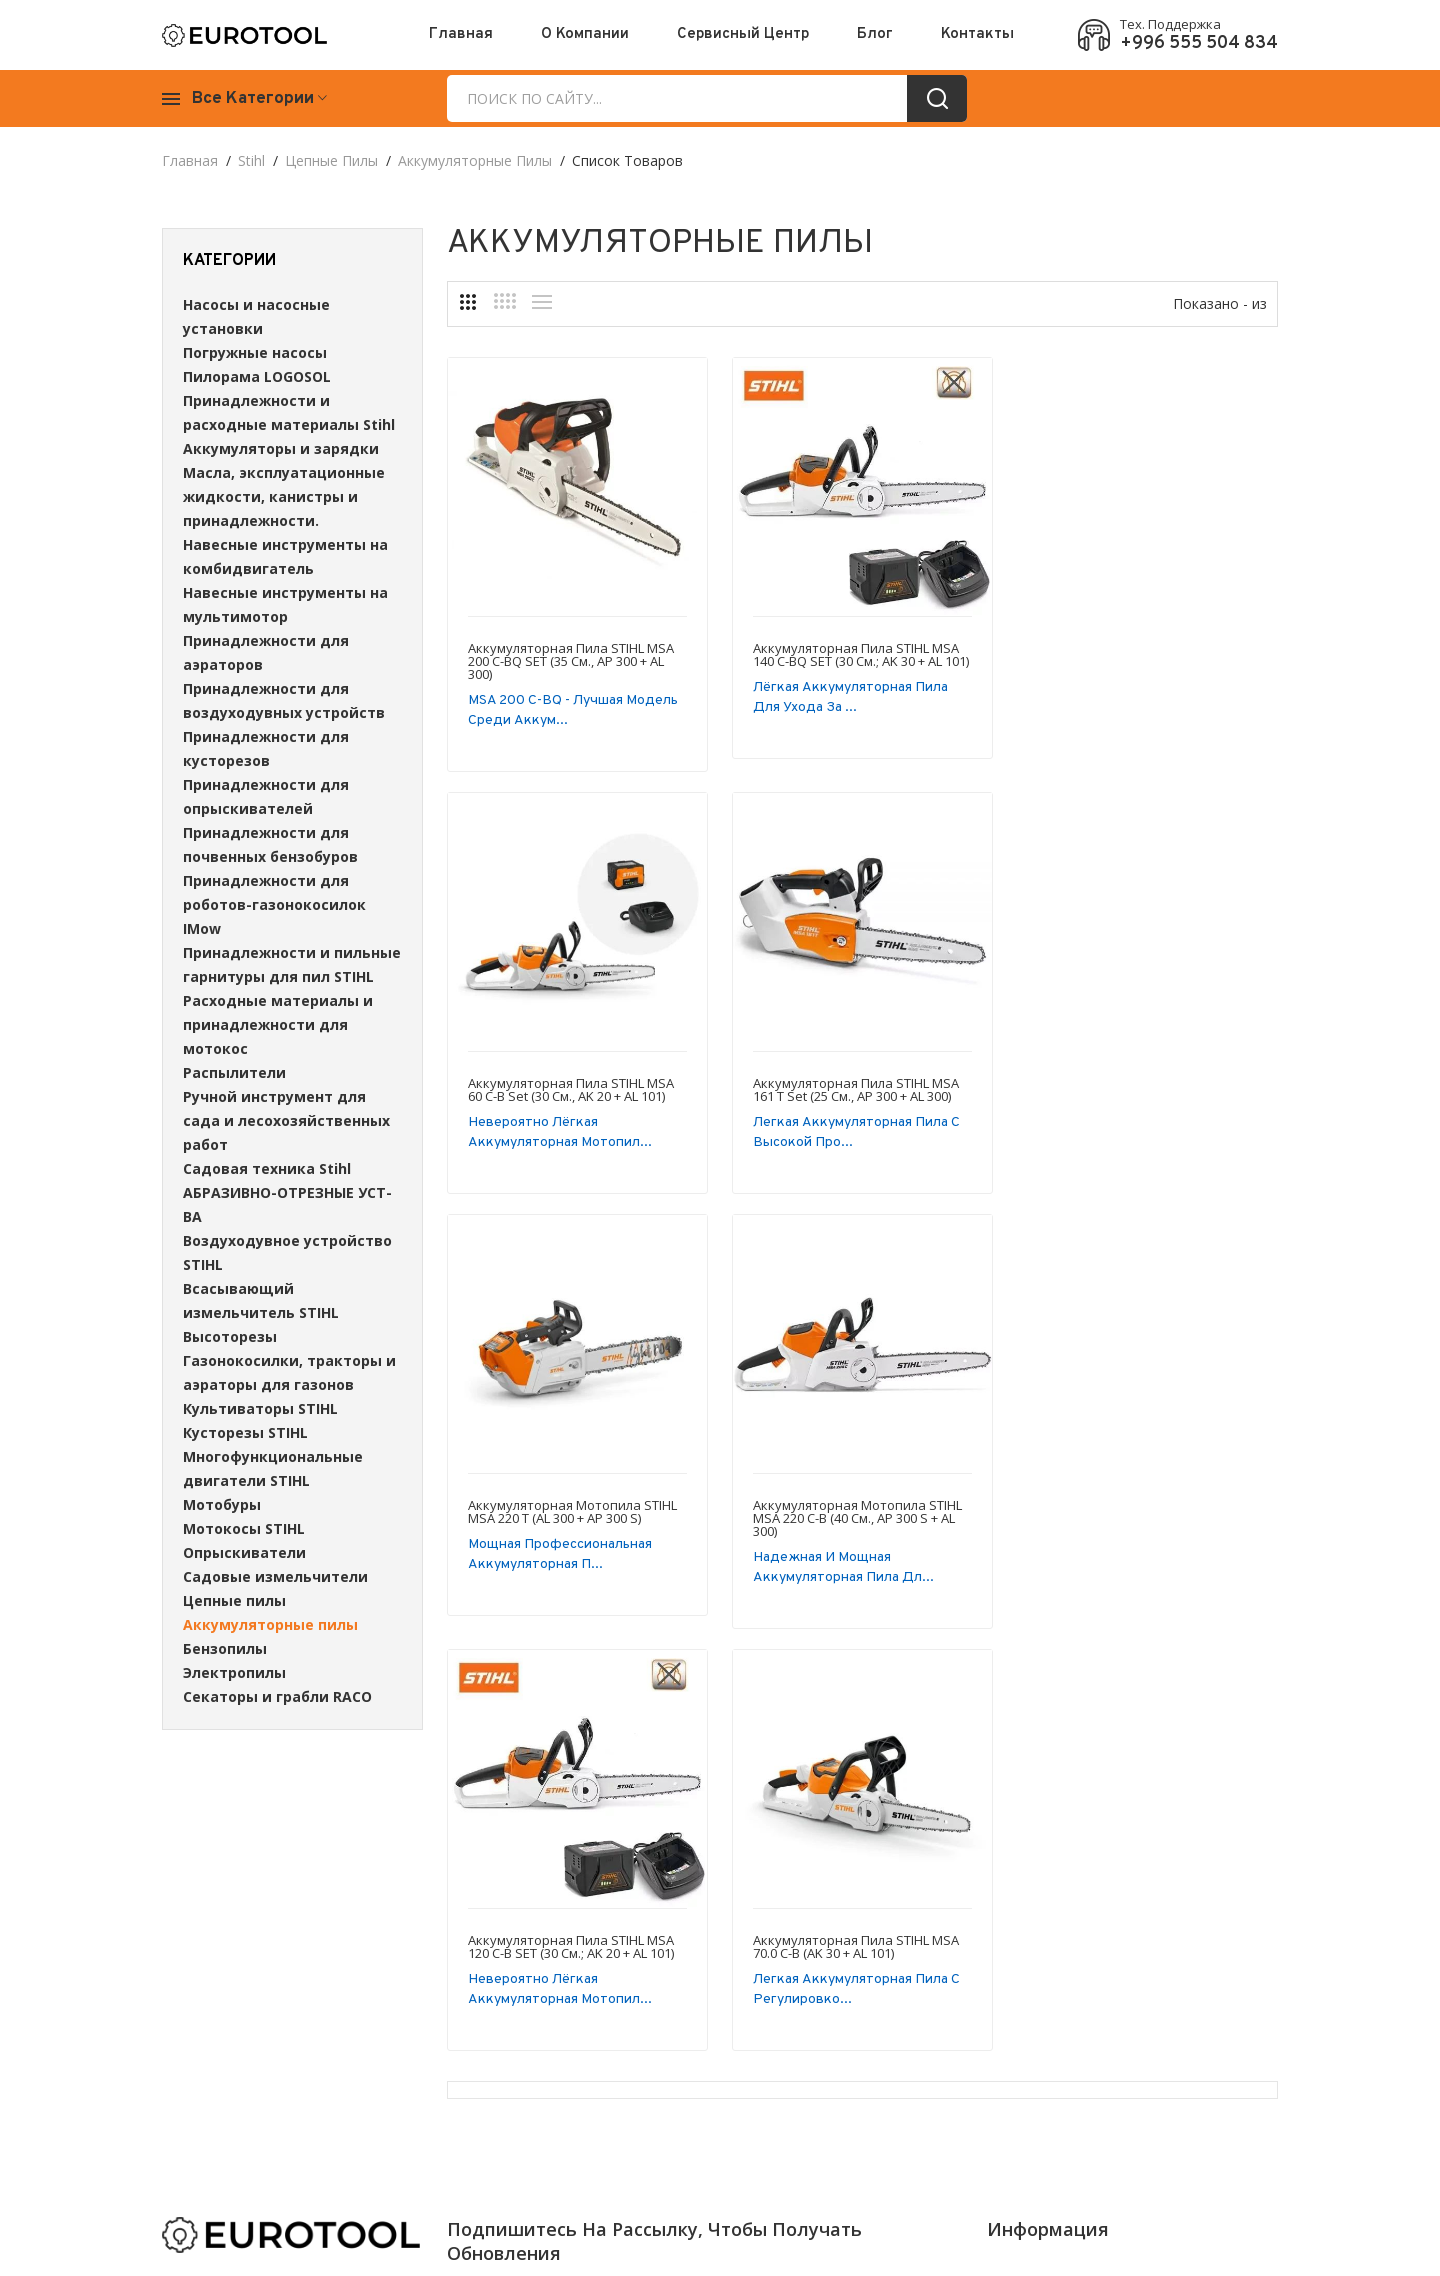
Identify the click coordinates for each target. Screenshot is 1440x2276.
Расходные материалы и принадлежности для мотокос (278, 1024)
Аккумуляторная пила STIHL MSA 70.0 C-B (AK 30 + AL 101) (856, 1524)
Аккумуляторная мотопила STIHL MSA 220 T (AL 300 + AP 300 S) (857, 1089)
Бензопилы (225, 1648)
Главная (461, 34)
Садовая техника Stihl (267, 1168)
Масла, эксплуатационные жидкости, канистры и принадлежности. (284, 496)
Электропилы (234, 1672)
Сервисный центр (743, 34)
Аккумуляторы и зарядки (281, 448)
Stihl (251, 160)
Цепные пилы (331, 160)
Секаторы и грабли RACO (277, 1696)
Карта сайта (1218, 1996)
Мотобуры (222, 1504)
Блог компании (1227, 1966)
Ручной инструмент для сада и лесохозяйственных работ (286, 1120)
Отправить (836, 2000)
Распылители (234, 1072)
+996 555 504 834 (1199, 44)
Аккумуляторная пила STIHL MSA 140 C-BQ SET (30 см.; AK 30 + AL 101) (861, 654)
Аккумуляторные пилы (475, 160)
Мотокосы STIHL (244, 1528)
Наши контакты (1040, 1996)
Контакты (977, 34)
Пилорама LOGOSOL (257, 376)
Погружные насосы (255, 352)
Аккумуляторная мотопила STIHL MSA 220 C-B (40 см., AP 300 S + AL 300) (1142, 1096)
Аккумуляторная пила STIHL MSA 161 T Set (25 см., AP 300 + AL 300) (571, 1089)
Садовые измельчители (275, 1576)
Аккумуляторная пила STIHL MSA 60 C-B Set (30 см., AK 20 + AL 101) (1141, 654)
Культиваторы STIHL (260, 1408)
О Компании (585, 34)
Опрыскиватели (244, 1552)
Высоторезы (230, 1336)
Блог (875, 34)
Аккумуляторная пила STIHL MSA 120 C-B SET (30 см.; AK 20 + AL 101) (571, 1524)
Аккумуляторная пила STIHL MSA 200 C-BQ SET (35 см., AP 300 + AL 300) (571, 661)
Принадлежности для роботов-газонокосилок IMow (274, 904)
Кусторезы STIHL (245, 1432)
